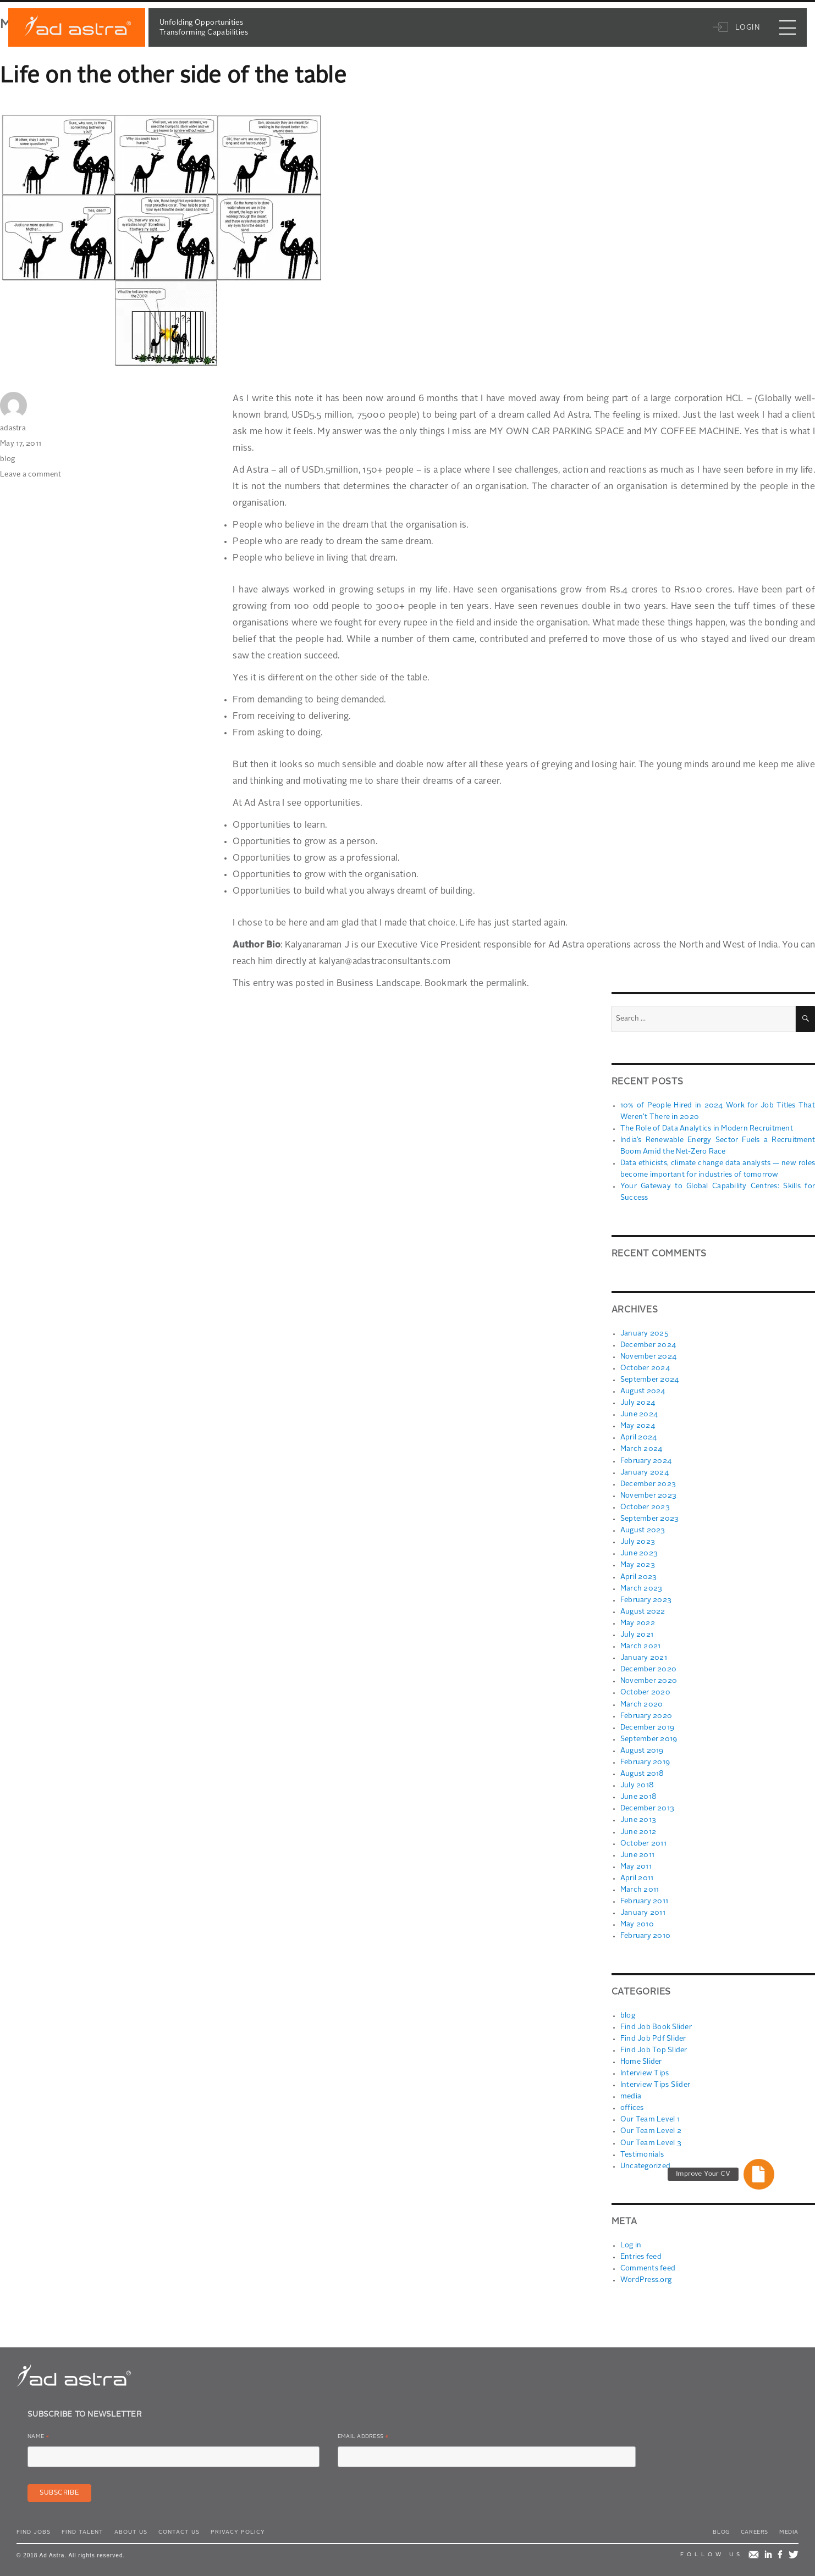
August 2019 (641, 1748)
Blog (721, 2528)
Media (789, 2528)
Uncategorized (645, 2162)
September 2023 (649, 1517)
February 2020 (645, 1714)
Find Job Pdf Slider (653, 2035)
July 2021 (636, 1633)
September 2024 (649, 1379)
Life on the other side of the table (174, 77)
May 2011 (636, 1864)
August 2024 (642, 1390)
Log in (630, 2241)
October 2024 (645, 1367)
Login (739, 36)
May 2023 (637, 1563)
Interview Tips (644, 2070)
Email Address (363, 2434)
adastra (13, 428)
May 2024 (637, 1425)
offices (632, 2104)
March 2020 (641, 1702)
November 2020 (648, 1679)
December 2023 (648, 1483)
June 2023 (638, 1552)
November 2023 (648, 1494)
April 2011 (637, 1875)
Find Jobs (33, 2528)
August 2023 (642, 1529)
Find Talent (82, 2528)
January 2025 (644, 1333)
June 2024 (638, 1413)
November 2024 (648, 1356)
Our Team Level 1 (649, 2116)
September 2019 (649, 1737)
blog (7, 459)
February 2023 (645, 1598)
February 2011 (644, 1898)
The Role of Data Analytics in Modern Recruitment (705, 1128)
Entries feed (640, 2253)
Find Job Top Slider (653, 2047)
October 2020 (645, 1690)
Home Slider (641, 2058)
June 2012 (637, 1829)
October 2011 (643, 1840)
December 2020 (648, 1667)
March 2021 (640, 1644)
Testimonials (641, 2150)
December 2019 (647, 1725)
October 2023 (645, 1506)
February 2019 (644, 1760)
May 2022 (637, 1621)
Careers (754, 2528)
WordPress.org (645, 2276)
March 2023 (641, 1587)
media (630, 2093)
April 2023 (638, 1575)
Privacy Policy (238, 2528)
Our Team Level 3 (650, 2139)
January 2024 (644, 1471)
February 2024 (645, 1460)
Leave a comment (30, 474)
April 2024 (638, 1437)
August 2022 (642, 1610)
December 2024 (648, 1344)
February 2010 (645, 1933)
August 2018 (641, 1771)
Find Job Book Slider (655, 2023)
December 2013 (647, 1806)
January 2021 (643, 1656)
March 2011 (639, 1887)
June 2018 (638, 1794)
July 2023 (637, 1540)
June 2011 (636, 1852)
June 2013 (637, 1817)
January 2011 (642, 1910)
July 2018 (636, 1783)
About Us (130, 2528)
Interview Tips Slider (654, 2081)
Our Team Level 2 (650, 2127)
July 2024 (637, 1402)
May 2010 (637, 1921)
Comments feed (647, 2264)
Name (38, 2434)
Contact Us (179, 2528)
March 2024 (641, 1448)
